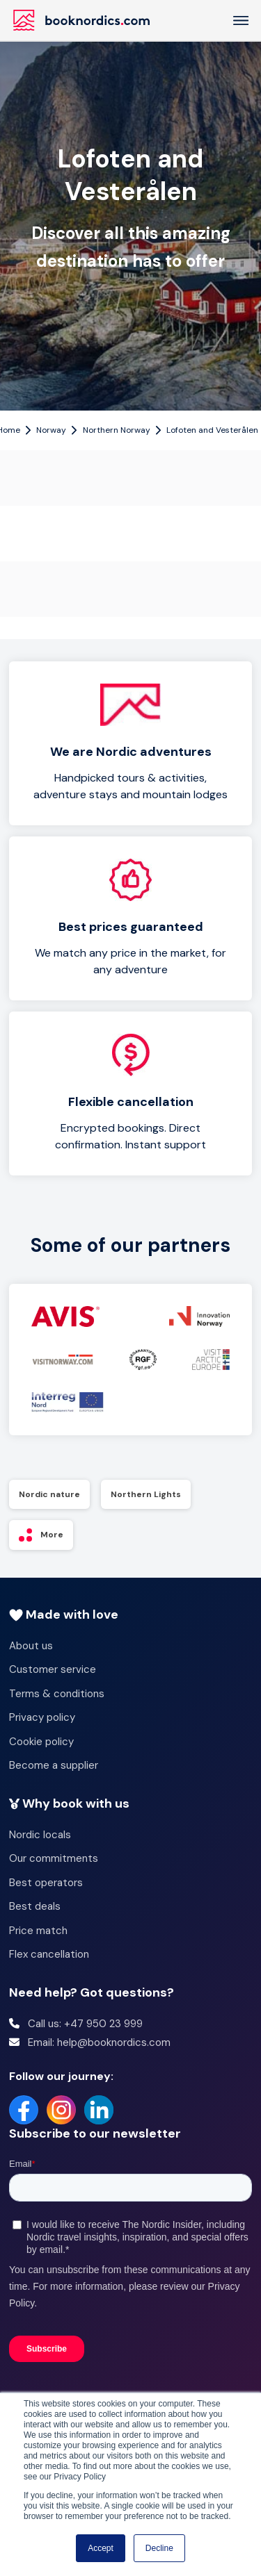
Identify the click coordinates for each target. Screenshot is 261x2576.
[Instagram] (61, 2109)
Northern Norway (116, 430)
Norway (51, 430)
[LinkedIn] (98, 2109)
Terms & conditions (56, 1694)
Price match (38, 1931)
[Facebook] (23, 2109)
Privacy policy (42, 1717)
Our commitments (53, 1858)
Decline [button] (159, 2548)
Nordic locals (40, 1835)
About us (31, 1646)
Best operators (46, 1883)
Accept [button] (100, 2548)
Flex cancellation (49, 1954)
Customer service (52, 1669)
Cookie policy (41, 1742)
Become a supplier (53, 1765)
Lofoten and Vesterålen (212, 430)
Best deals (35, 1906)
